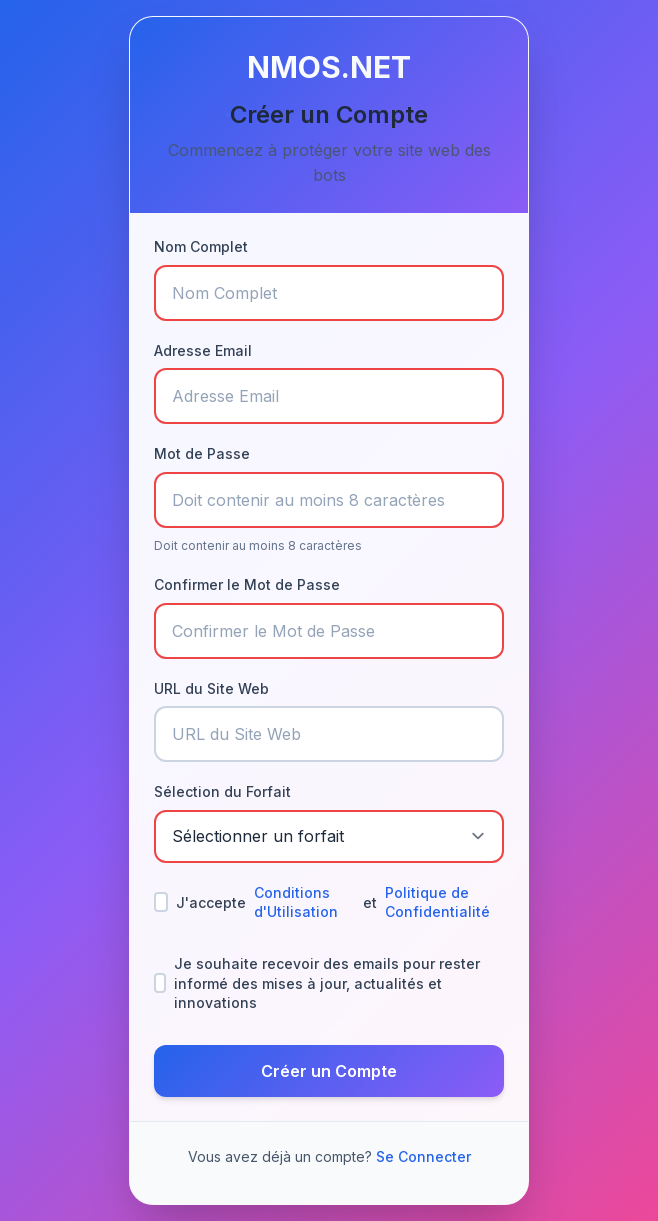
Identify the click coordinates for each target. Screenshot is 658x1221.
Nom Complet (201, 246)
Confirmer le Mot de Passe (247, 584)
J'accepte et (329, 902)
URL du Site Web (211, 688)
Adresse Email (203, 350)
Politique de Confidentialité (437, 902)
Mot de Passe (202, 453)
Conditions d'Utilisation (296, 902)
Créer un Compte (329, 1071)
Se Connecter (423, 1156)
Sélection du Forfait (222, 791)
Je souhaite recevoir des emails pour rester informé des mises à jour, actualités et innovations (317, 983)
